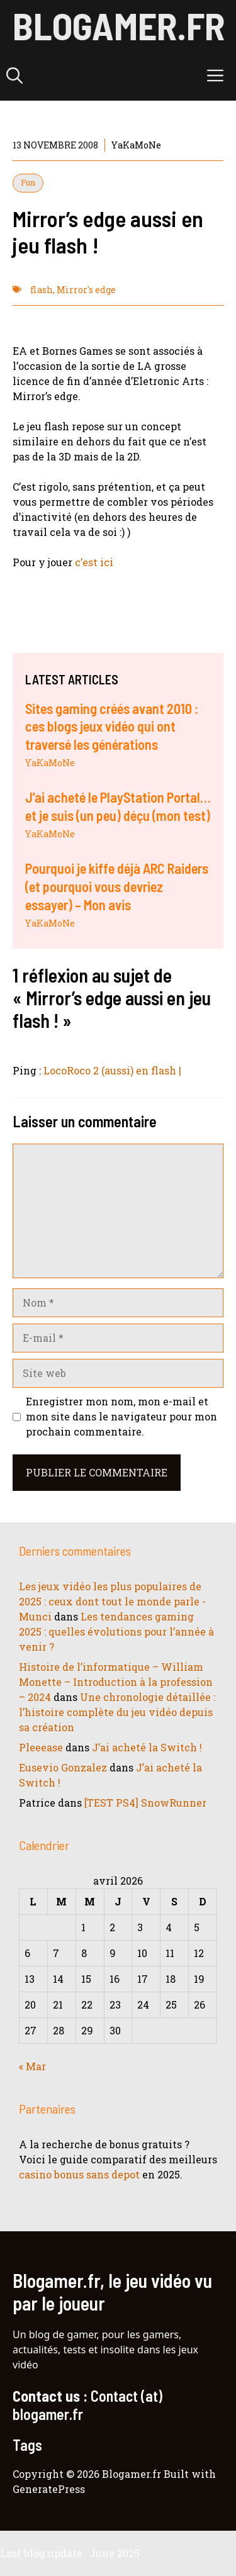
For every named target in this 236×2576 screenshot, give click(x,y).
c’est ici (94, 562)
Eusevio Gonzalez (63, 1767)
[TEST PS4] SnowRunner (145, 1802)
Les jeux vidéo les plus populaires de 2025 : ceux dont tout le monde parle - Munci (112, 1601)
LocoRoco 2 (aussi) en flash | (112, 1070)
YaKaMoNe (50, 763)
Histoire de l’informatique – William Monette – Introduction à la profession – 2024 (116, 1681)
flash (41, 290)
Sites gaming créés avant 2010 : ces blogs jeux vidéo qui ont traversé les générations (111, 726)
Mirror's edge (86, 290)
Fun (28, 182)
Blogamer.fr (119, 25)
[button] (14, 75)
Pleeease (41, 1747)
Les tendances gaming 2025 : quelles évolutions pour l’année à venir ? (116, 1631)
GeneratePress (49, 2488)
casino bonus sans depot (79, 2174)
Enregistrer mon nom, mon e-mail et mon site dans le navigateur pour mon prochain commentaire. (121, 1416)
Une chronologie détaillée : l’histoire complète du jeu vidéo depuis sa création (117, 1712)
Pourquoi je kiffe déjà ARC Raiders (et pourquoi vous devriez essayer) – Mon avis (116, 886)
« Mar (32, 2066)
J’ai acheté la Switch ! (147, 1747)
